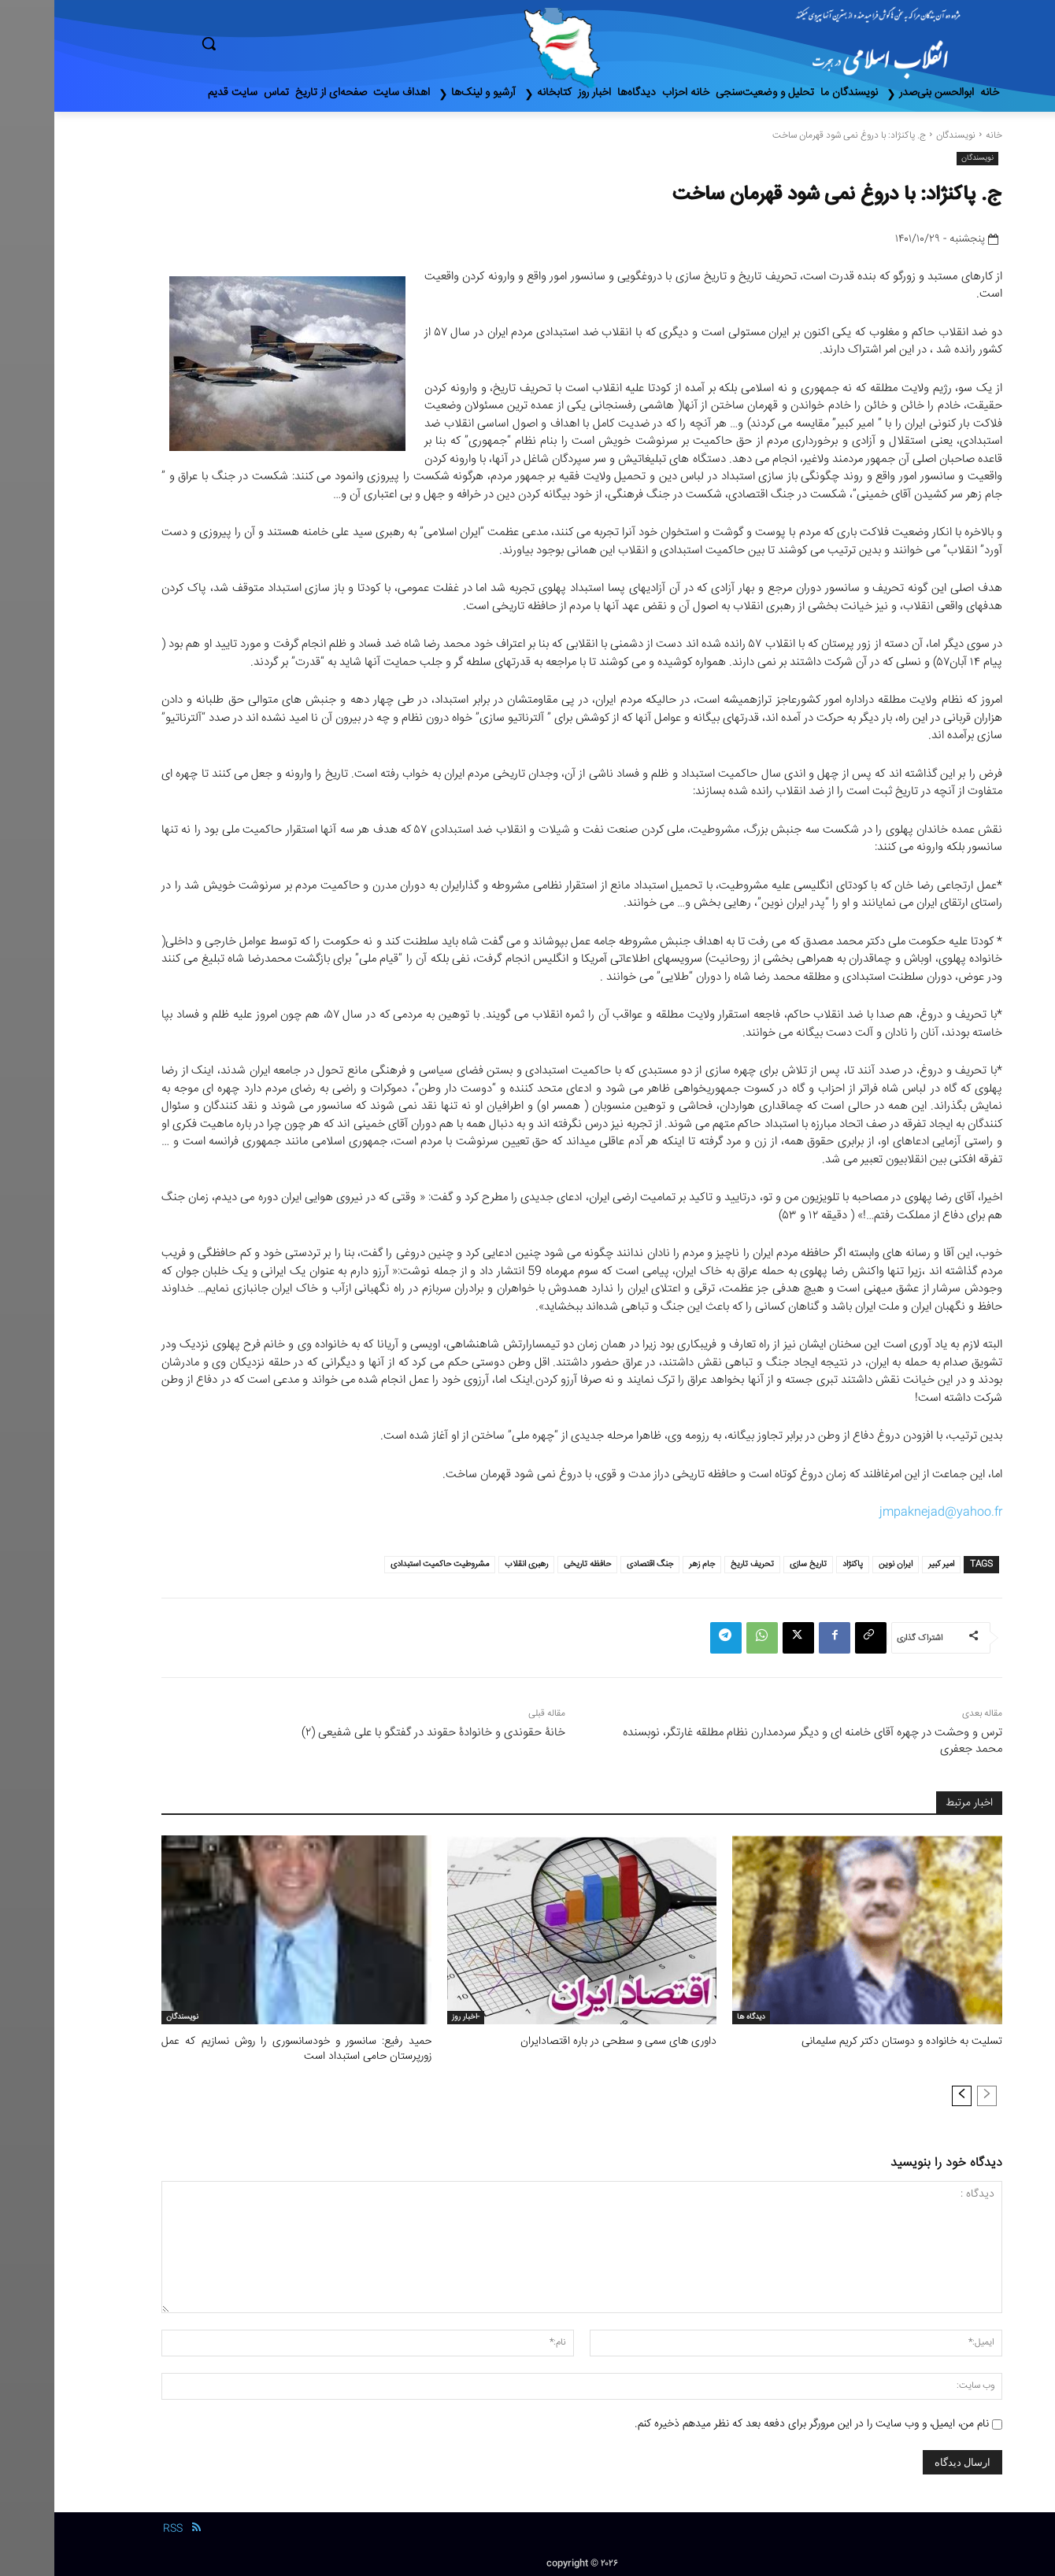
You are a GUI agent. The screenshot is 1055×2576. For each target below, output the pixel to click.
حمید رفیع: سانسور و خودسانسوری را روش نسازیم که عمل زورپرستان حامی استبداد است (242, 2049)
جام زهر (648, 1564)
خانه (939, 135)
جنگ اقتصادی (595, 1564)
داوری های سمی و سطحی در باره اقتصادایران (570, 2041)
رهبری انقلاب (472, 1564)
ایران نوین (841, 1564)
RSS (118, 2527)
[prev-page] (932, 2093)
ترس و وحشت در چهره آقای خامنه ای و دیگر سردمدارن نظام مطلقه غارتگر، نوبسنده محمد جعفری (758, 1741)
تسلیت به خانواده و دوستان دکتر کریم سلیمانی (853, 2041)
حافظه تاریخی (533, 1564)
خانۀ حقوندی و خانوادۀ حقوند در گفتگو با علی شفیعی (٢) (379, 1733)
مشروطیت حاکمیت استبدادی (385, 1564)
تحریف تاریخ (698, 1564)
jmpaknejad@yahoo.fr (886, 1512)
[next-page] (907, 2093)
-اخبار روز (411, 2017)
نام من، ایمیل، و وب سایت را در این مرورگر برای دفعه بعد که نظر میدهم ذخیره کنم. (757, 2421)
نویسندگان (901, 135)
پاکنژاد (798, 1564)
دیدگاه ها (697, 2017)
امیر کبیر (887, 1564)
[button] (275, 43)
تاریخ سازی (753, 1564)
